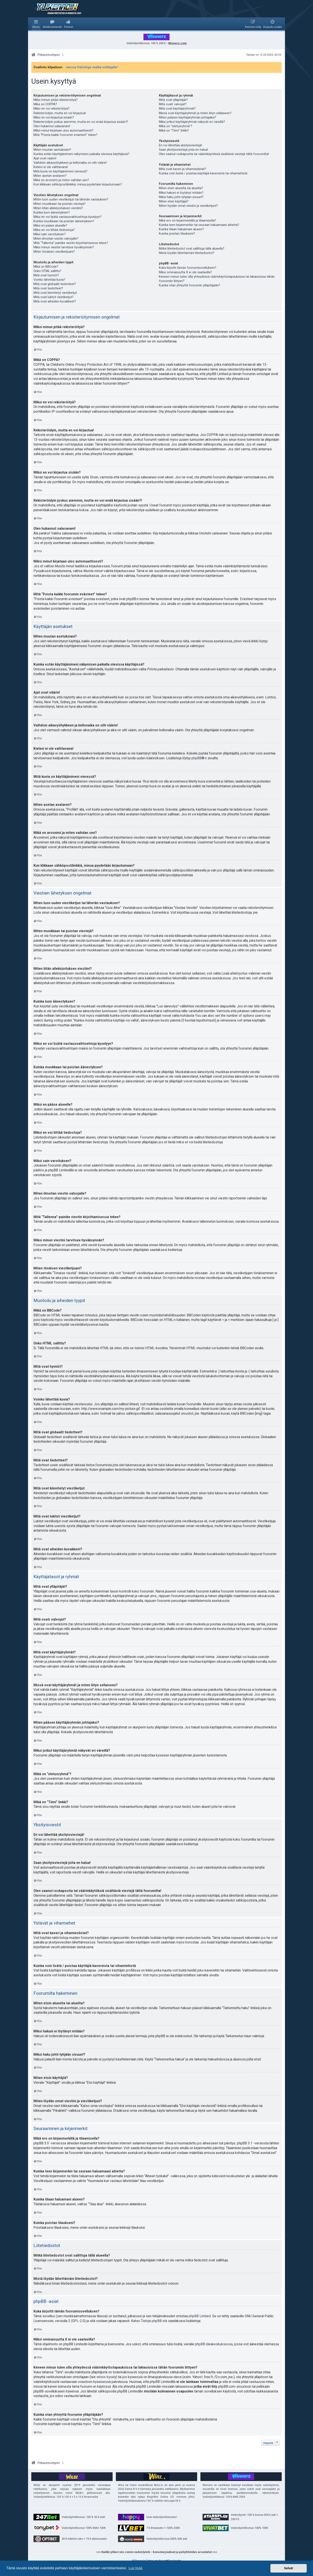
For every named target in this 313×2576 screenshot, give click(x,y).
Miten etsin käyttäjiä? (173, 201)
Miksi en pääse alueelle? (50, 225)
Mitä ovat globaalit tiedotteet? (54, 284)
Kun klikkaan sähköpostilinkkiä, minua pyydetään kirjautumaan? (77, 184)
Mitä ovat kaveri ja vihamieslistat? (182, 169)
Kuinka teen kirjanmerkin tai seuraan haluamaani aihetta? (199, 225)
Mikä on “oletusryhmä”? (175, 126)
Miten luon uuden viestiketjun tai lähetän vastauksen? (70, 199)
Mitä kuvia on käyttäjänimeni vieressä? (60, 171)
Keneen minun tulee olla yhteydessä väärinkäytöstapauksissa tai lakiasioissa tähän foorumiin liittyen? (217, 279)
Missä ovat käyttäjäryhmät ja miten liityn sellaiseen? (195, 113)
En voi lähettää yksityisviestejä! (180, 145)
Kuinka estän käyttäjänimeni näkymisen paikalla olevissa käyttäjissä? (81, 154)
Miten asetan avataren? (50, 175)
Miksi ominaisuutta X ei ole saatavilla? (185, 272)
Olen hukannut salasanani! (51, 126)
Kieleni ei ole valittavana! (50, 167)
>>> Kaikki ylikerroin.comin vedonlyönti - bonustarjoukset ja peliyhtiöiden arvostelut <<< (156, 2552)
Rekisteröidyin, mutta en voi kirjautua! (59, 113)
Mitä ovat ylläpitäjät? (173, 100)
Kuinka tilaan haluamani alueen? (181, 229)
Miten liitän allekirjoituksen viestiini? (58, 208)
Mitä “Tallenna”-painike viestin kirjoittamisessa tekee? (70, 243)
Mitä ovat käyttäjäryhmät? (177, 108)
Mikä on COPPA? (45, 104)
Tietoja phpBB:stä (154, 2321)
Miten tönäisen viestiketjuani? (54, 251)
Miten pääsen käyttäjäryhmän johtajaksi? (187, 117)
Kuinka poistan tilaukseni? (177, 233)
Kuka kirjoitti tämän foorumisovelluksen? (187, 267)
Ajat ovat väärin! (44, 158)
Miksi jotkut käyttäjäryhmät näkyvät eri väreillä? (192, 122)
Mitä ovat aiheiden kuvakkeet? (54, 301)
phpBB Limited (200, 2316)
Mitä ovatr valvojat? (172, 104)
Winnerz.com (177, 43)
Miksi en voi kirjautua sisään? (53, 117)
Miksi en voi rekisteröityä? (51, 108)
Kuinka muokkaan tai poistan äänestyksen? (63, 221)
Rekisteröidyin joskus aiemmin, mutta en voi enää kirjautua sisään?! (80, 122)
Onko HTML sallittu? (47, 271)
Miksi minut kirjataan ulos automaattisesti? (63, 130)
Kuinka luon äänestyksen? (51, 212)
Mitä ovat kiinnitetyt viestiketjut (55, 292)
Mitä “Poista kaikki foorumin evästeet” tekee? (65, 135)
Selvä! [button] (288, 2568)
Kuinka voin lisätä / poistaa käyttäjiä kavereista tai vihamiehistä (203, 173)
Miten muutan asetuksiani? (52, 149)
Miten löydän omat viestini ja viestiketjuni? (188, 205)
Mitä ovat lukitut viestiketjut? (53, 297)
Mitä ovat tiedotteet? (48, 288)
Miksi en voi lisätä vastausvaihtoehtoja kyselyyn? (67, 217)
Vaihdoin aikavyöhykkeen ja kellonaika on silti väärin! (70, 162)
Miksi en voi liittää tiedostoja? (54, 230)
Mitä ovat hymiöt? (46, 275)
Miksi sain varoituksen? (49, 234)
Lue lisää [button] (135, 2568)
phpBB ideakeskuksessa (214, 2344)
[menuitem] (52, 23)
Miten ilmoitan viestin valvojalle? (55, 238)
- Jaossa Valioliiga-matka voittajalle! (90, 67)
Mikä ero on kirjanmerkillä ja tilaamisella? (187, 220)
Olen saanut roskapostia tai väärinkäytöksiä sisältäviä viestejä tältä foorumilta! (214, 154)
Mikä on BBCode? (45, 266)
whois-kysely (106, 2377)
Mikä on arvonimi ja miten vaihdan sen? (61, 180)
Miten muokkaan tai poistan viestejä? (59, 203)
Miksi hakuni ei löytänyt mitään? (181, 192)
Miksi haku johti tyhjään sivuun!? (181, 197)
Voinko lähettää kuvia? (49, 279)
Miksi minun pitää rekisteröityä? (55, 100)
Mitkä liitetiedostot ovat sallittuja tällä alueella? (191, 248)
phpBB (196, 758)
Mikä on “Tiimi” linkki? (174, 130)
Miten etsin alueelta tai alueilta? (181, 188)
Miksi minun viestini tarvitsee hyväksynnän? (63, 247)
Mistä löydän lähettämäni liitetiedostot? (186, 253)
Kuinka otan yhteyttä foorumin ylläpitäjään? (189, 285)
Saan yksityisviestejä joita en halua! (183, 149)
